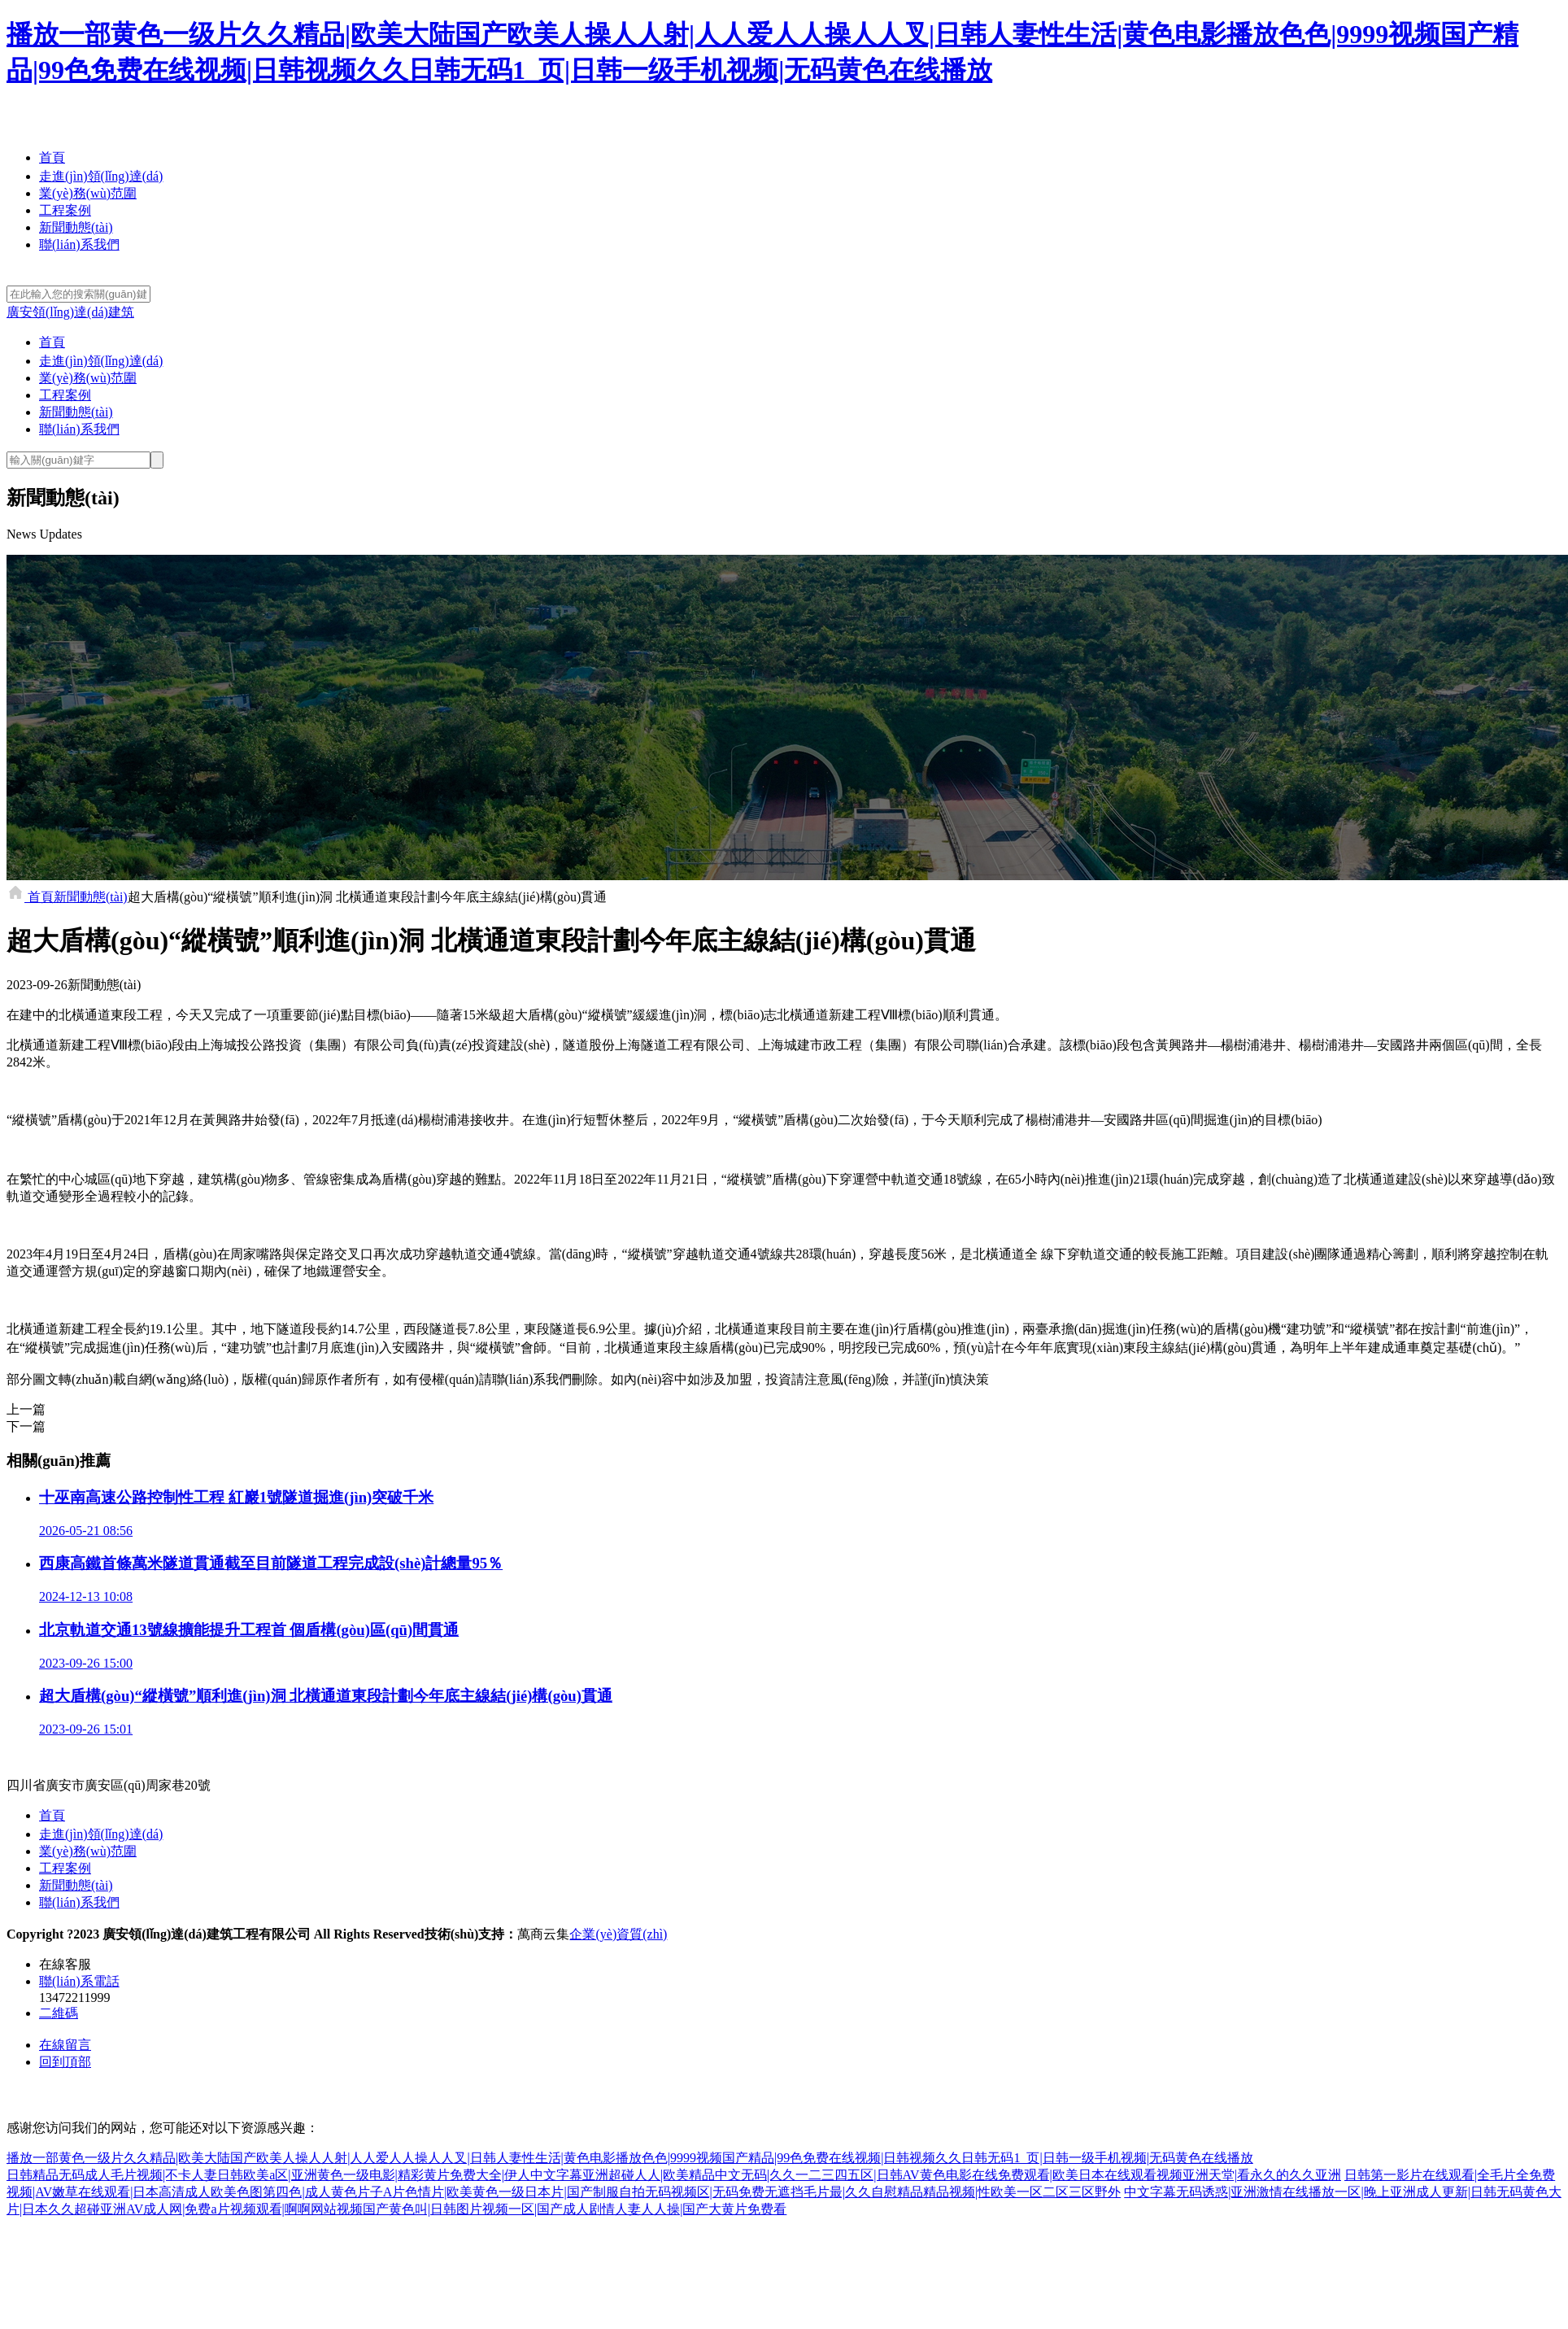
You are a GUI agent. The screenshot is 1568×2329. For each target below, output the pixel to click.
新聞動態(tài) (76, 227)
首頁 (52, 157)
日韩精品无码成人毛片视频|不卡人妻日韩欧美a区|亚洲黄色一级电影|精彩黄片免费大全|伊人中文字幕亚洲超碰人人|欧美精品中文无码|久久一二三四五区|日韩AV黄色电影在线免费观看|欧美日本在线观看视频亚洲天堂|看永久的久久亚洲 (674, 2175)
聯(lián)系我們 (79, 244)
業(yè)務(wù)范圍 (88, 193)
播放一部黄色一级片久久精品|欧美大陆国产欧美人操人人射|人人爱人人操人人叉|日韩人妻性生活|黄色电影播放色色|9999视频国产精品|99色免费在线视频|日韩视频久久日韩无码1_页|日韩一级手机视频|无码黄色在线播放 (630, 2158)
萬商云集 (543, 1934)
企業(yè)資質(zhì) (618, 1934)
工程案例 (65, 210)
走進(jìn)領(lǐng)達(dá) (101, 176)
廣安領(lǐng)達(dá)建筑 (70, 312)
